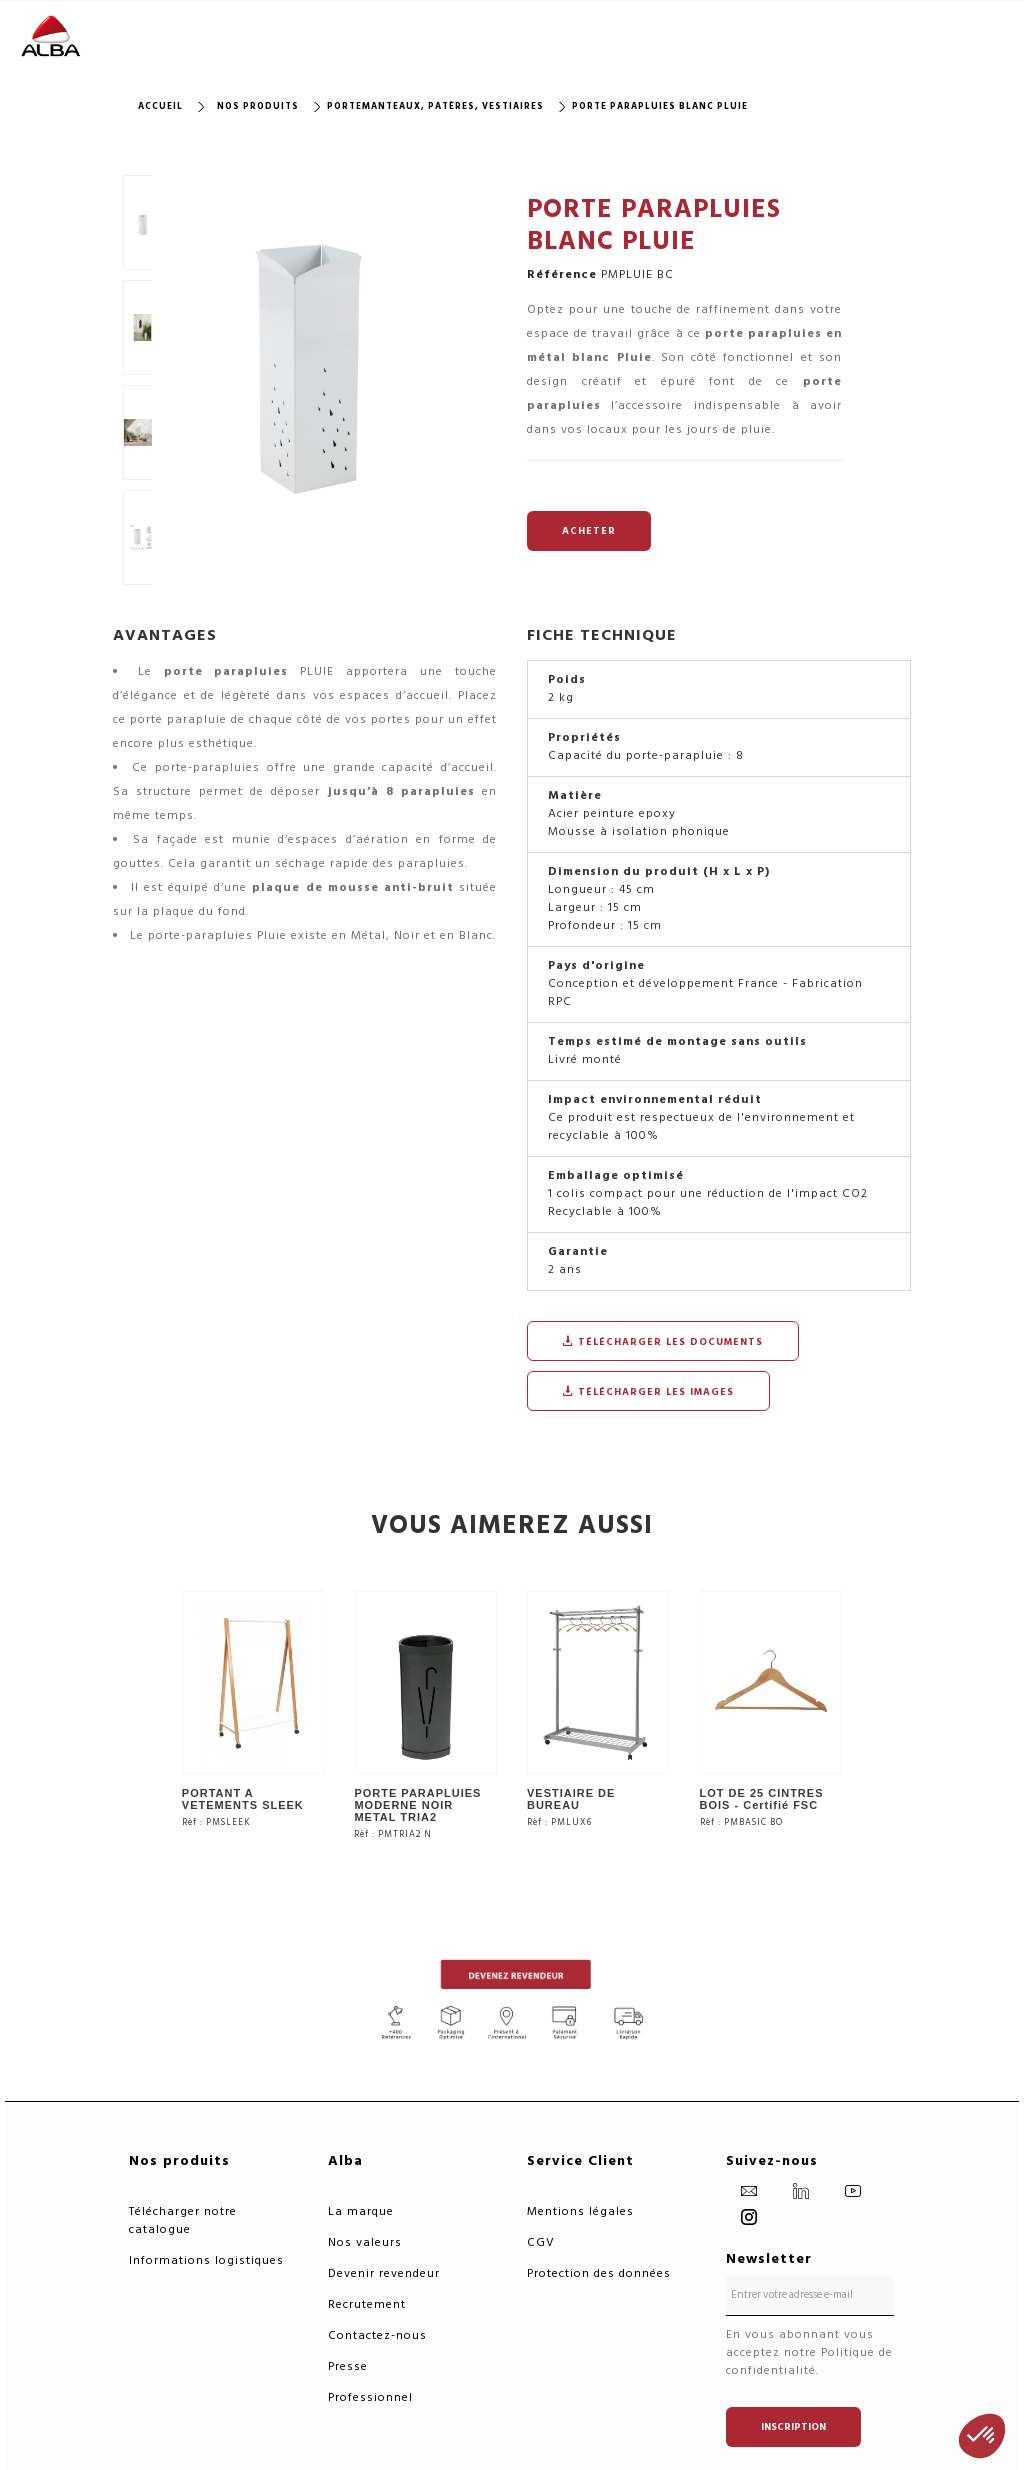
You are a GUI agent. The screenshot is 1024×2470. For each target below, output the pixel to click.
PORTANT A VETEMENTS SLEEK (243, 1799)
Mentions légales (580, 2211)
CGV (541, 2242)
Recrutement (367, 2304)
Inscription (793, 2427)
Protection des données (599, 2273)
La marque (361, 2211)
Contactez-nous (377, 2335)
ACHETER (589, 531)
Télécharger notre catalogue (183, 2220)
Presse (348, 2366)
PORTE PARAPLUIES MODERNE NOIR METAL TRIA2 (417, 1805)
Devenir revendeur (384, 2273)
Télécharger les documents (663, 1342)
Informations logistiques (206, 2260)
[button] (982, 2436)
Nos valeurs (365, 2242)
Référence (562, 275)
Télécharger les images (648, 1392)
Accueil (160, 106)
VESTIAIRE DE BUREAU (571, 1799)
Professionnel (370, 2397)
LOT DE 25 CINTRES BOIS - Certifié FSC (762, 1799)
